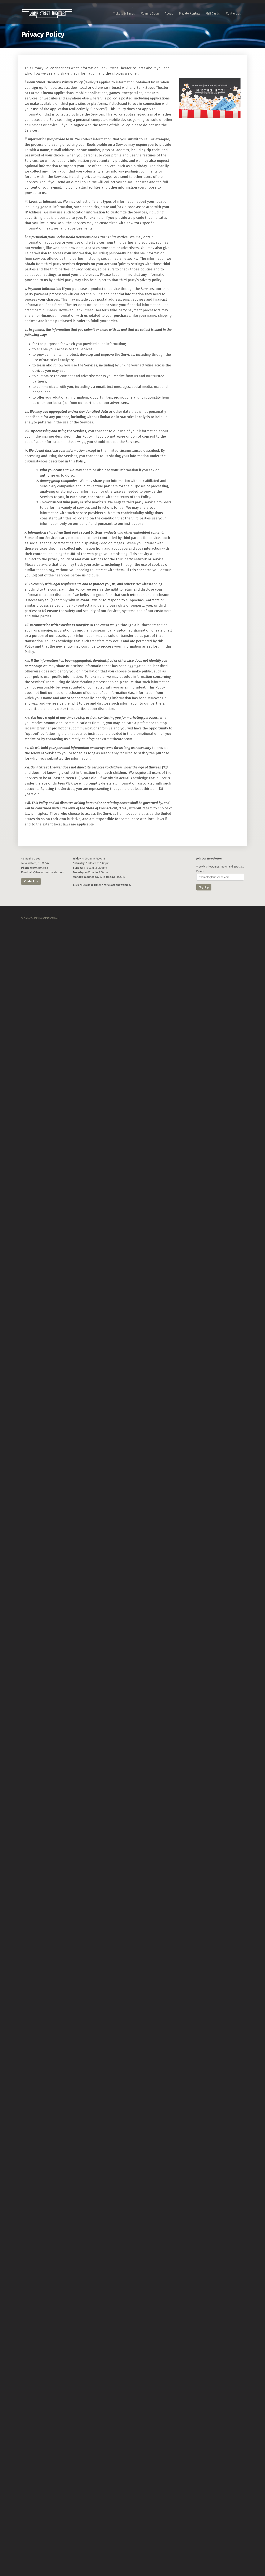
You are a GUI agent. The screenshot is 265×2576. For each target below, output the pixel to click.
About (169, 13)
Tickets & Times (124, 13)
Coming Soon (150, 13)
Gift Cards (213, 13)
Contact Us (233, 13)
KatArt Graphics (50, 918)
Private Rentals (189, 13)
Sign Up (204, 887)
